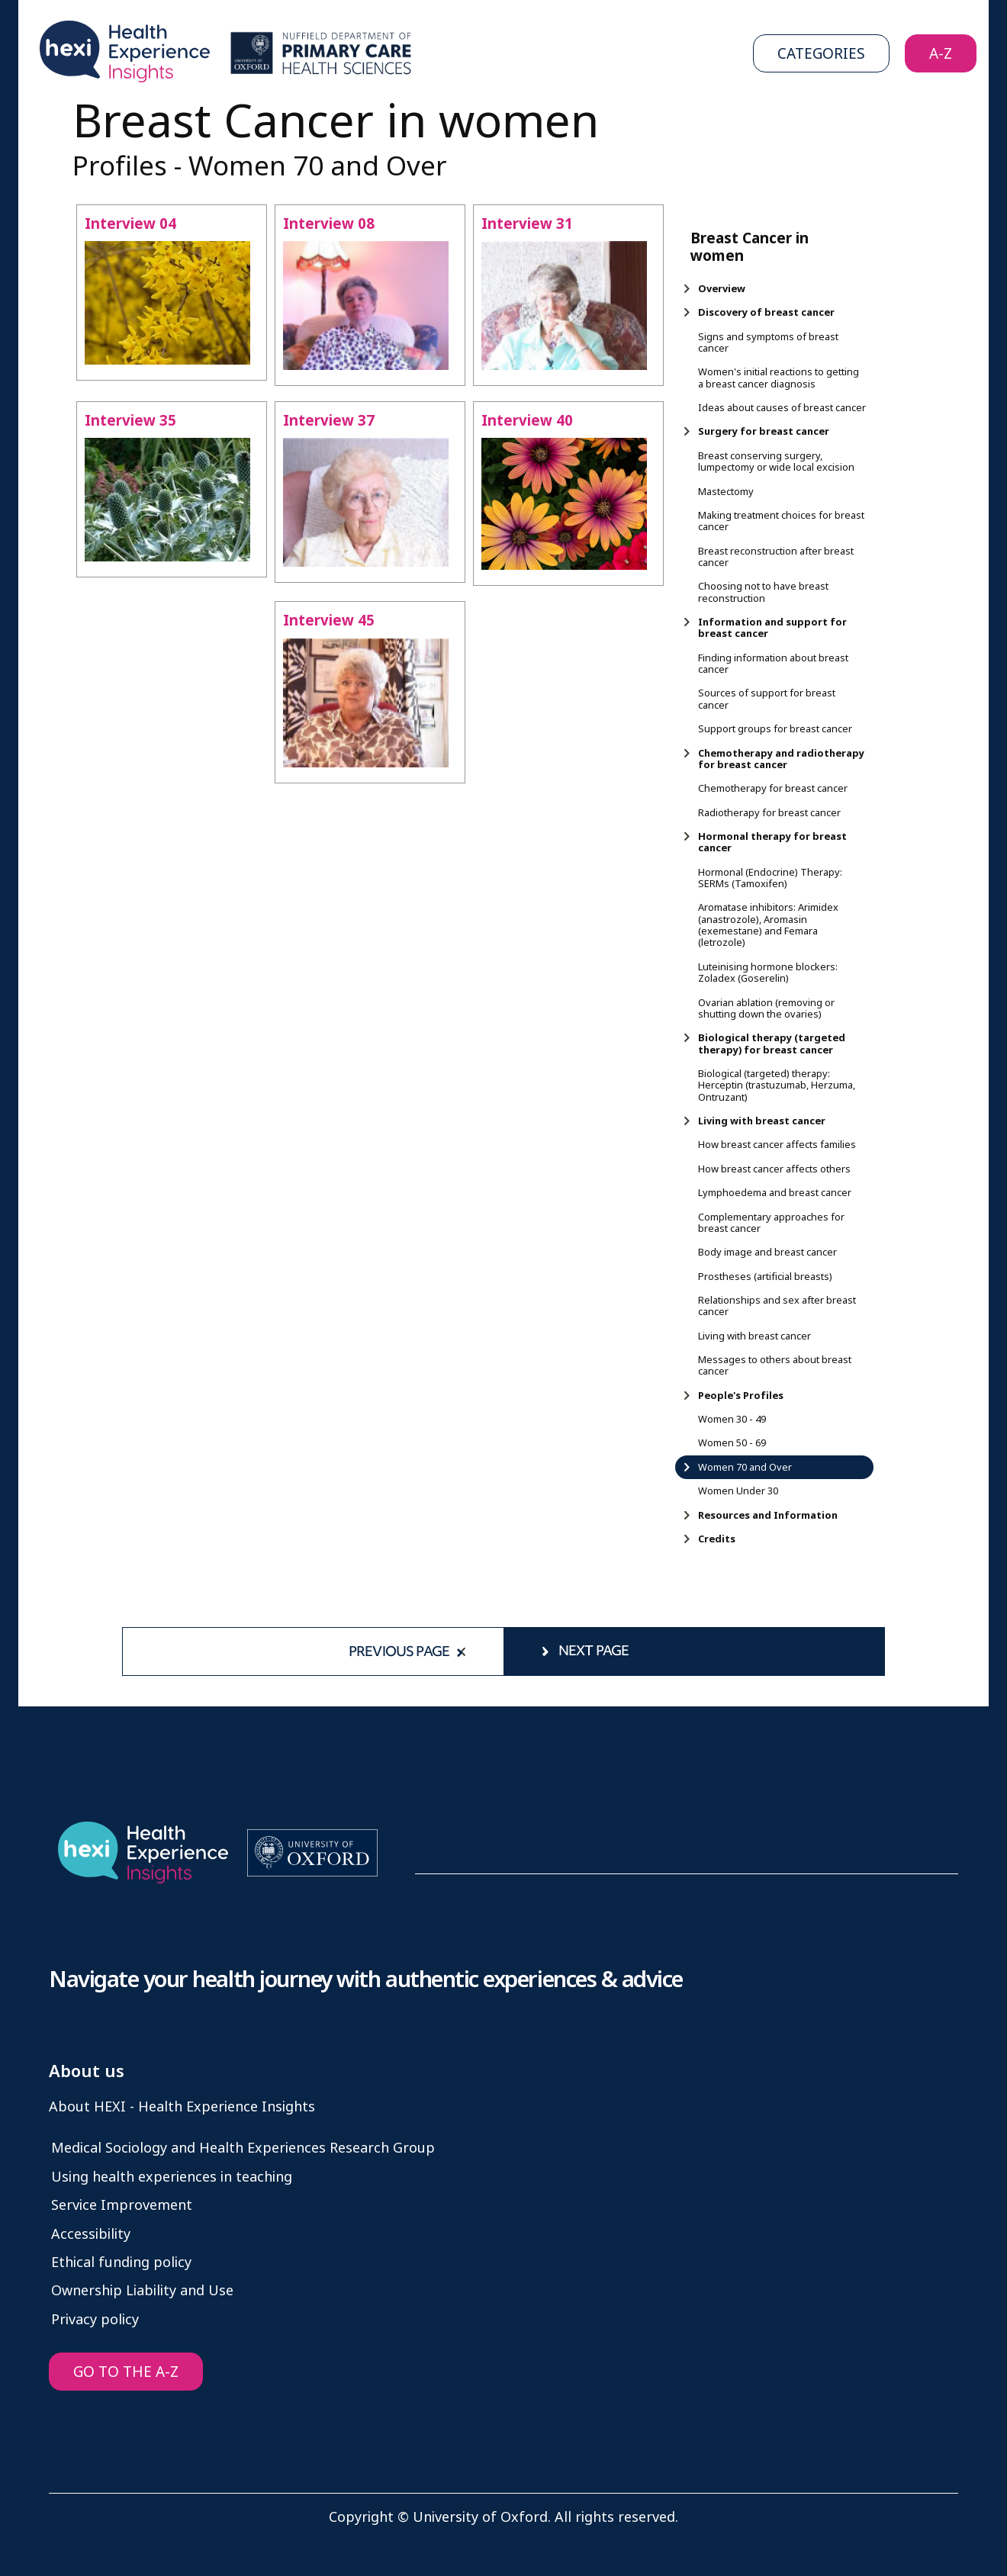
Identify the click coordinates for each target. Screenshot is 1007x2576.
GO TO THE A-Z (126, 2372)
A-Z (940, 53)
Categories (821, 53)
